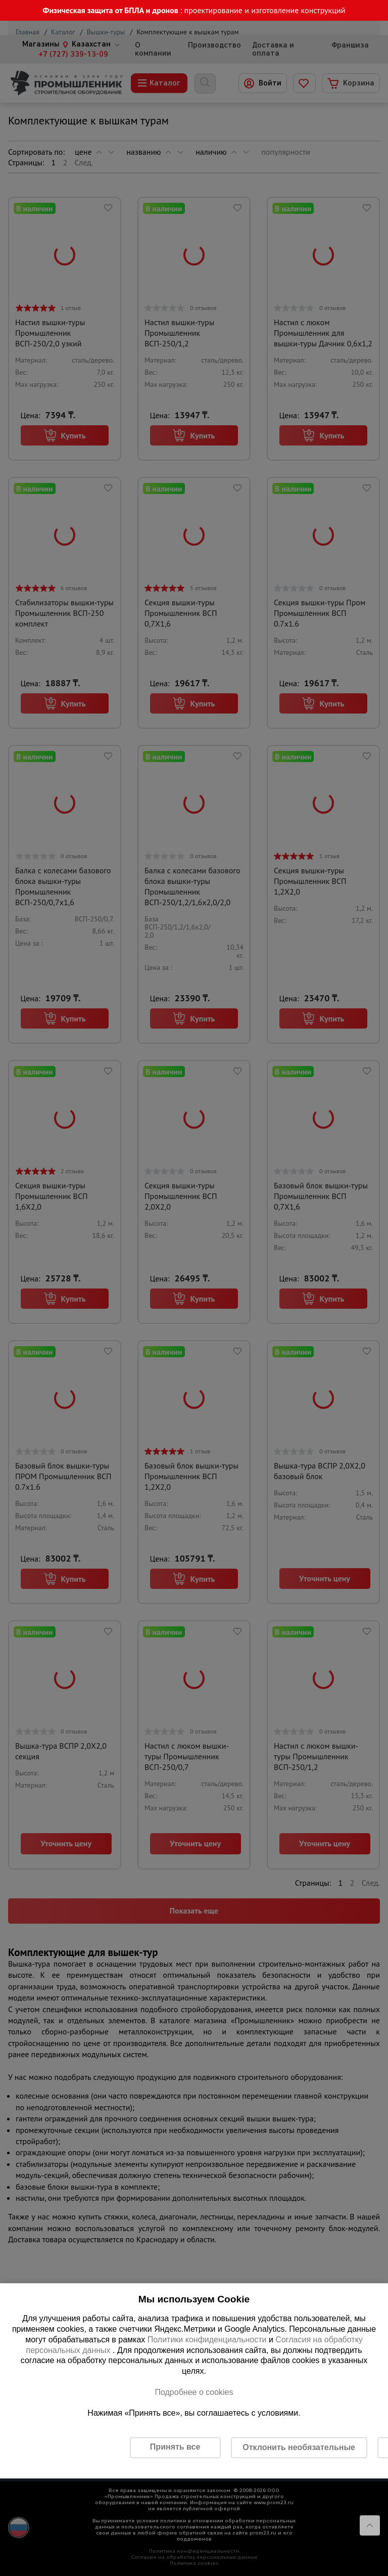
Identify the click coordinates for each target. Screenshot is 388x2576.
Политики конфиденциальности (207, 2339)
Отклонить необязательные (299, 2447)
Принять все (175, 2446)
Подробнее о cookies (194, 2392)
